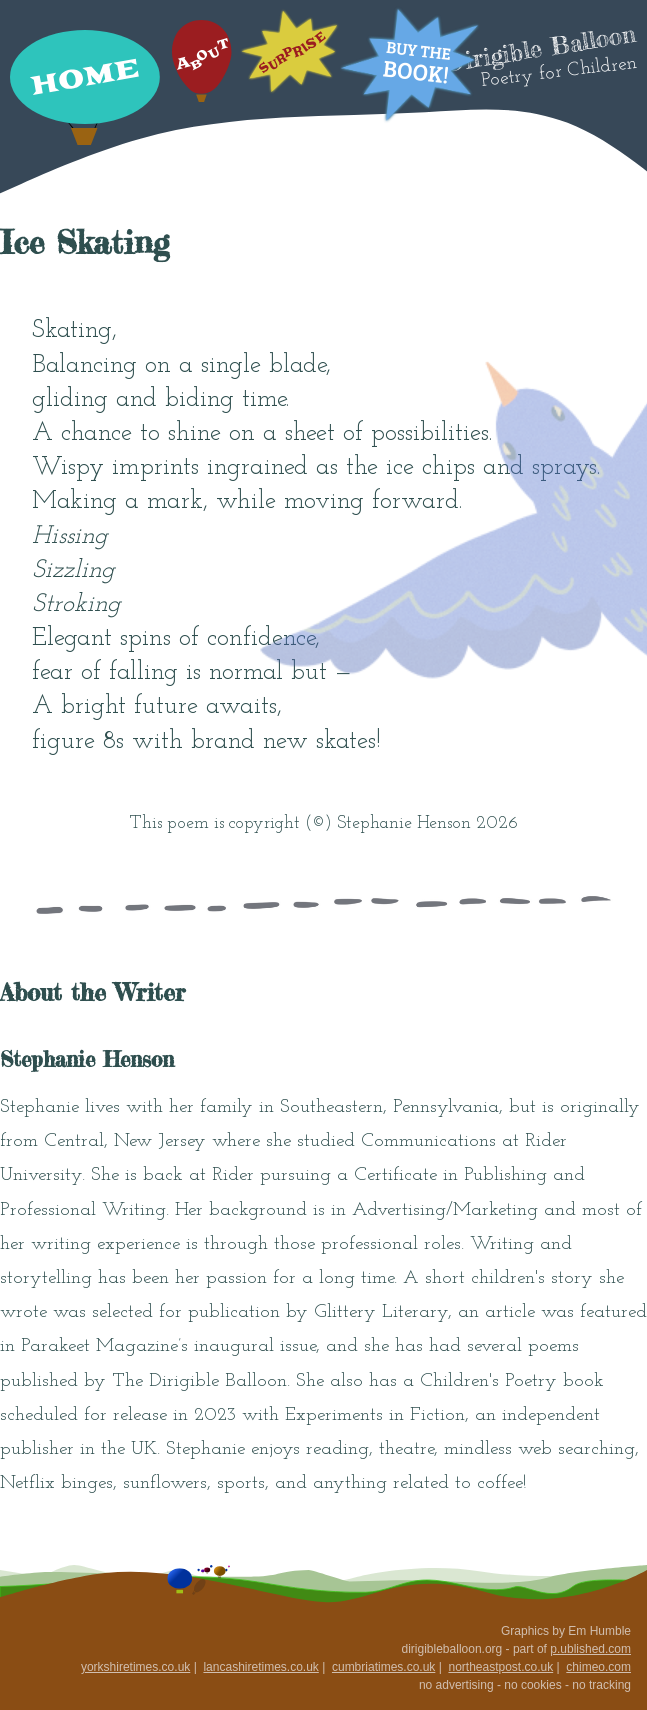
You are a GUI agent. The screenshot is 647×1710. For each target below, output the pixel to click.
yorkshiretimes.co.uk (135, 1667)
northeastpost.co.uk (500, 1667)
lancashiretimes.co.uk (260, 1667)
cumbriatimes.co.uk (383, 1667)
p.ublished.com (590, 1649)
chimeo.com (598, 1667)
